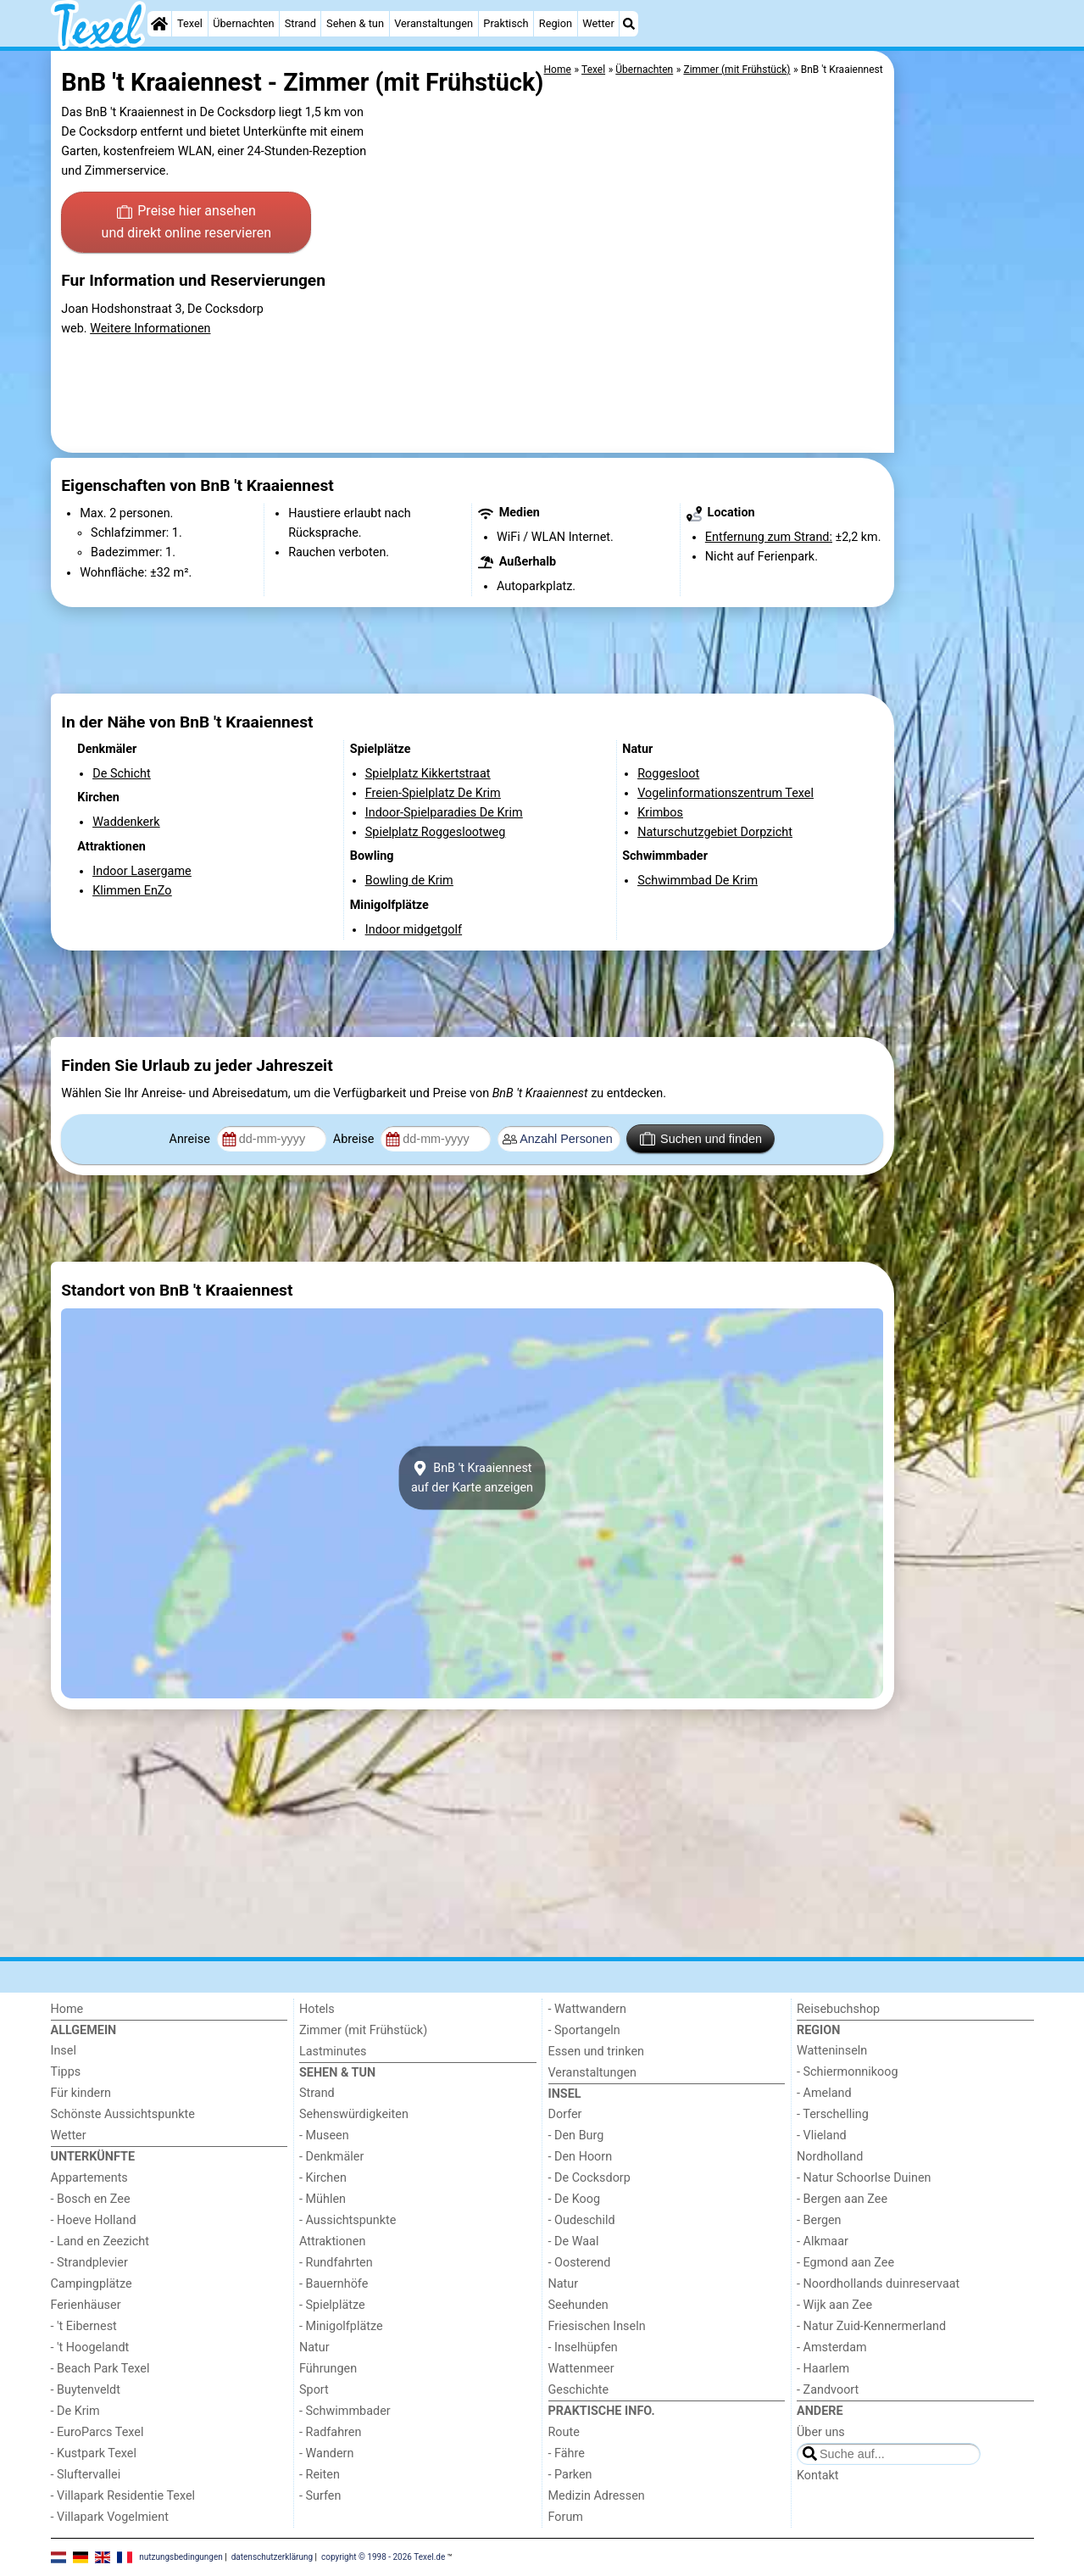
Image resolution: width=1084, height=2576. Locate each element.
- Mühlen (322, 2199)
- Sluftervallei (86, 2474)
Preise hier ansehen (186, 223)
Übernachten (243, 23)
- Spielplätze (332, 2305)
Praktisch (505, 23)
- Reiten (319, 2474)
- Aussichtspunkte (347, 2220)
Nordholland (830, 2156)
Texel (190, 23)
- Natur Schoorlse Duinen (864, 2178)
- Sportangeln (584, 2030)
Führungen (328, 2368)
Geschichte (578, 2390)
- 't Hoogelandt (90, 2347)
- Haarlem (823, 2368)
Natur (314, 2347)
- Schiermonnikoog (847, 2072)
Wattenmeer (581, 2368)
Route (564, 2432)
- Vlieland (822, 2135)
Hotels (317, 2009)
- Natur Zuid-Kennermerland (871, 2326)
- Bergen (819, 2220)
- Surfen (320, 2496)
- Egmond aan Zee (845, 2262)
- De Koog (574, 2199)
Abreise (355, 1139)
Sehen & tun (355, 23)
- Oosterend (579, 2262)
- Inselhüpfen (583, 2347)
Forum (565, 2517)
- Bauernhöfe (333, 2284)
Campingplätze (91, 2284)
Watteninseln (832, 2051)
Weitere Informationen (150, 328)
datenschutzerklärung (272, 2557)
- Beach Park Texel (100, 2368)
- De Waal (573, 2241)
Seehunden (578, 2305)
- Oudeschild (581, 2220)
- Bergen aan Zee (842, 2199)
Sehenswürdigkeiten (354, 2114)
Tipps (66, 2072)
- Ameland (824, 2093)
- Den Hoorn (580, 2156)
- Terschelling (833, 2114)
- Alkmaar (822, 2241)
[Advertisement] (966, 441)
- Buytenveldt (85, 2390)
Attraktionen (332, 2241)
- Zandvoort (828, 2390)
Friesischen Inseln (597, 2326)
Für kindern (81, 2093)
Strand (300, 23)
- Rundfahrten (336, 2262)
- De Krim (75, 2411)
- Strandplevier (89, 2262)
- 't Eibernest (84, 2326)
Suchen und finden (701, 1138)
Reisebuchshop (838, 2009)
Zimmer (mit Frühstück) (363, 2030)
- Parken (570, 2474)
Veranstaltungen (433, 23)
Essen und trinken (596, 2051)
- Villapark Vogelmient (110, 2517)
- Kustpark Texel (94, 2453)
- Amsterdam (832, 2347)
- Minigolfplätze (341, 2326)
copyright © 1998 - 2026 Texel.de (383, 2557)
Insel (63, 2051)
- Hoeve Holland (93, 2220)
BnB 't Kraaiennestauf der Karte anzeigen (472, 1478)
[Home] (159, 23)
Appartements (89, 2178)
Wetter (598, 23)
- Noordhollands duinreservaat (878, 2284)
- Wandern (326, 2453)
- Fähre (566, 2453)
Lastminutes (332, 2051)
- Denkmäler (331, 2156)
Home (67, 2009)
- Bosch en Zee (91, 2199)
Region (555, 23)
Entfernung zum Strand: (768, 537)
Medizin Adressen (596, 2496)
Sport (314, 2390)
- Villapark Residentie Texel (123, 2496)
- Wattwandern (587, 2009)
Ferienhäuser (86, 2305)
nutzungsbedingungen (181, 2557)
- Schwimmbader (345, 2411)
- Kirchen (323, 2178)
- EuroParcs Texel (97, 2432)
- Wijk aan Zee (834, 2305)
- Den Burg (576, 2135)
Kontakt (818, 2475)
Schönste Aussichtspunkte (123, 2114)
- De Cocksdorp (589, 2178)
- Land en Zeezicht (100, 2241)
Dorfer (565, 2114)
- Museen (324, 2135)
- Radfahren (330, 2432)
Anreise (192, 1139)
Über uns (821, 2432)
